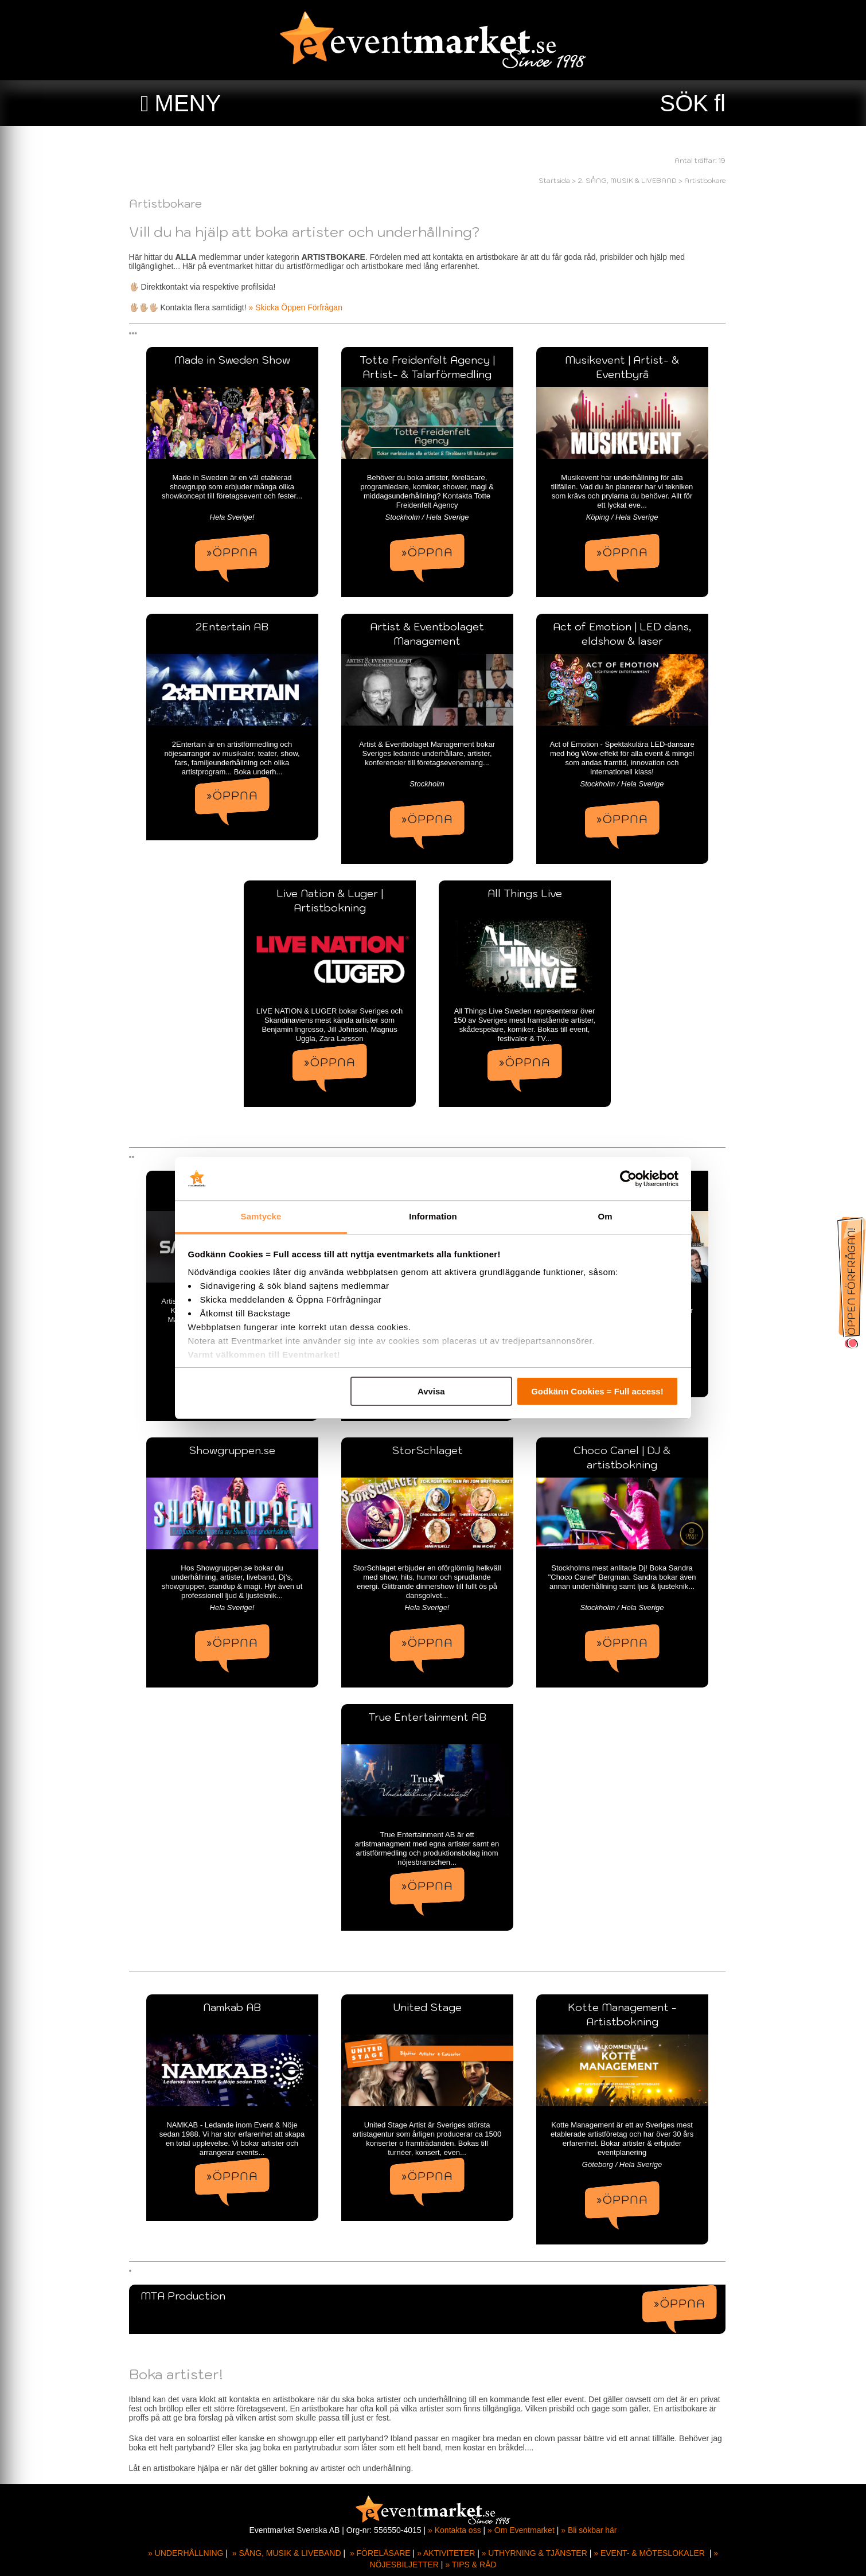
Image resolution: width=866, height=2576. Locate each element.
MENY (188, 103)
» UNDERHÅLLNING (185, 2553)
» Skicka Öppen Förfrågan (301, 307)
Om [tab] (605, 1216)
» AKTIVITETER (446, 2553)
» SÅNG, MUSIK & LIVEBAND (286, 2553)
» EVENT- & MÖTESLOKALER (649, 2553)
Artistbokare (710, 180)
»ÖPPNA (238, 552)
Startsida (560, 180)
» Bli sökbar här (589, 2530)
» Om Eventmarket (521, 2530)
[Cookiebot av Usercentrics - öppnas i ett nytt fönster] (628, 1178)
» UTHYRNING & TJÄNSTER (534, 2553)
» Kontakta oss (454, 2530)
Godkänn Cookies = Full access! (597, 1391)
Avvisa (431, 1391)
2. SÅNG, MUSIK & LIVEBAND (632, 180)
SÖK (684, 103)
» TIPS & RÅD (470, 2564)
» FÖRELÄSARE (380, 2553)
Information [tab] (433, 1216)
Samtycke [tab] (261, 1216)
